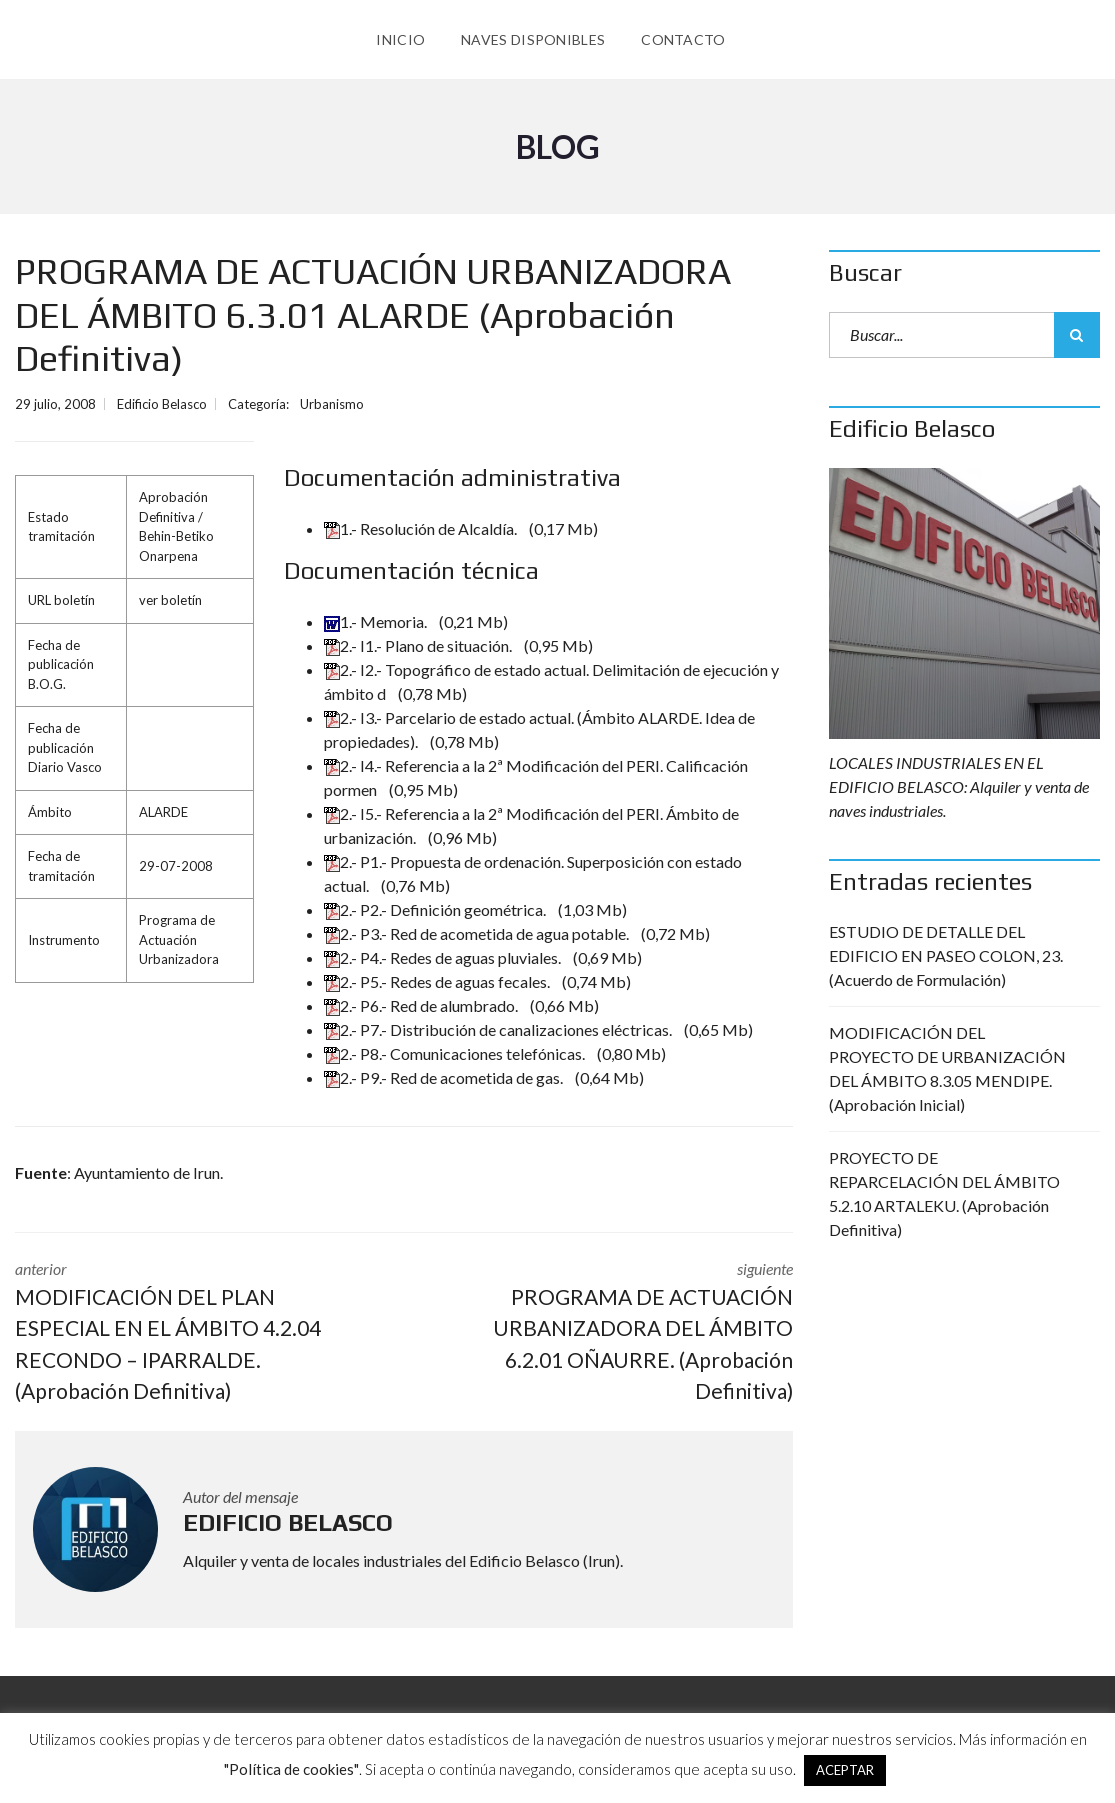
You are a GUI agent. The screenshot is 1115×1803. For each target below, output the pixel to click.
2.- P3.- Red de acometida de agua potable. (478, 933)
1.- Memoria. (377, 621)
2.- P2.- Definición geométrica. (436, 909)
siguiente (613, 1333)
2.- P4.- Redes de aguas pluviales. (444, 957)
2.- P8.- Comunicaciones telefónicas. (456, 1053)
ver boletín (170, 600)
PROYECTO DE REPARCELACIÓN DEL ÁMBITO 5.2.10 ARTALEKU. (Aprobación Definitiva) (944, 1193)
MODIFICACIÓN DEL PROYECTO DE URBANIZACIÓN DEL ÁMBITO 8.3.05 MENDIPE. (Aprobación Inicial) (947, 1068)
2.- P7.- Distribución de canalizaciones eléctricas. (499, 1029)
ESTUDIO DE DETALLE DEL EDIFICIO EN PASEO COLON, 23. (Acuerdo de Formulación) (946, 955)
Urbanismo (332, 404)
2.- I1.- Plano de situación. (419, 645)
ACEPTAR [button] (845, 1770)
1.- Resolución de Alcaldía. (422, 528)
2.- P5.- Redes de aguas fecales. (438, 981)
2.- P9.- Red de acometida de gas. (445, 1077)
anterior (194, 1333)
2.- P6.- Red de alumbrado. (422, 1005)
